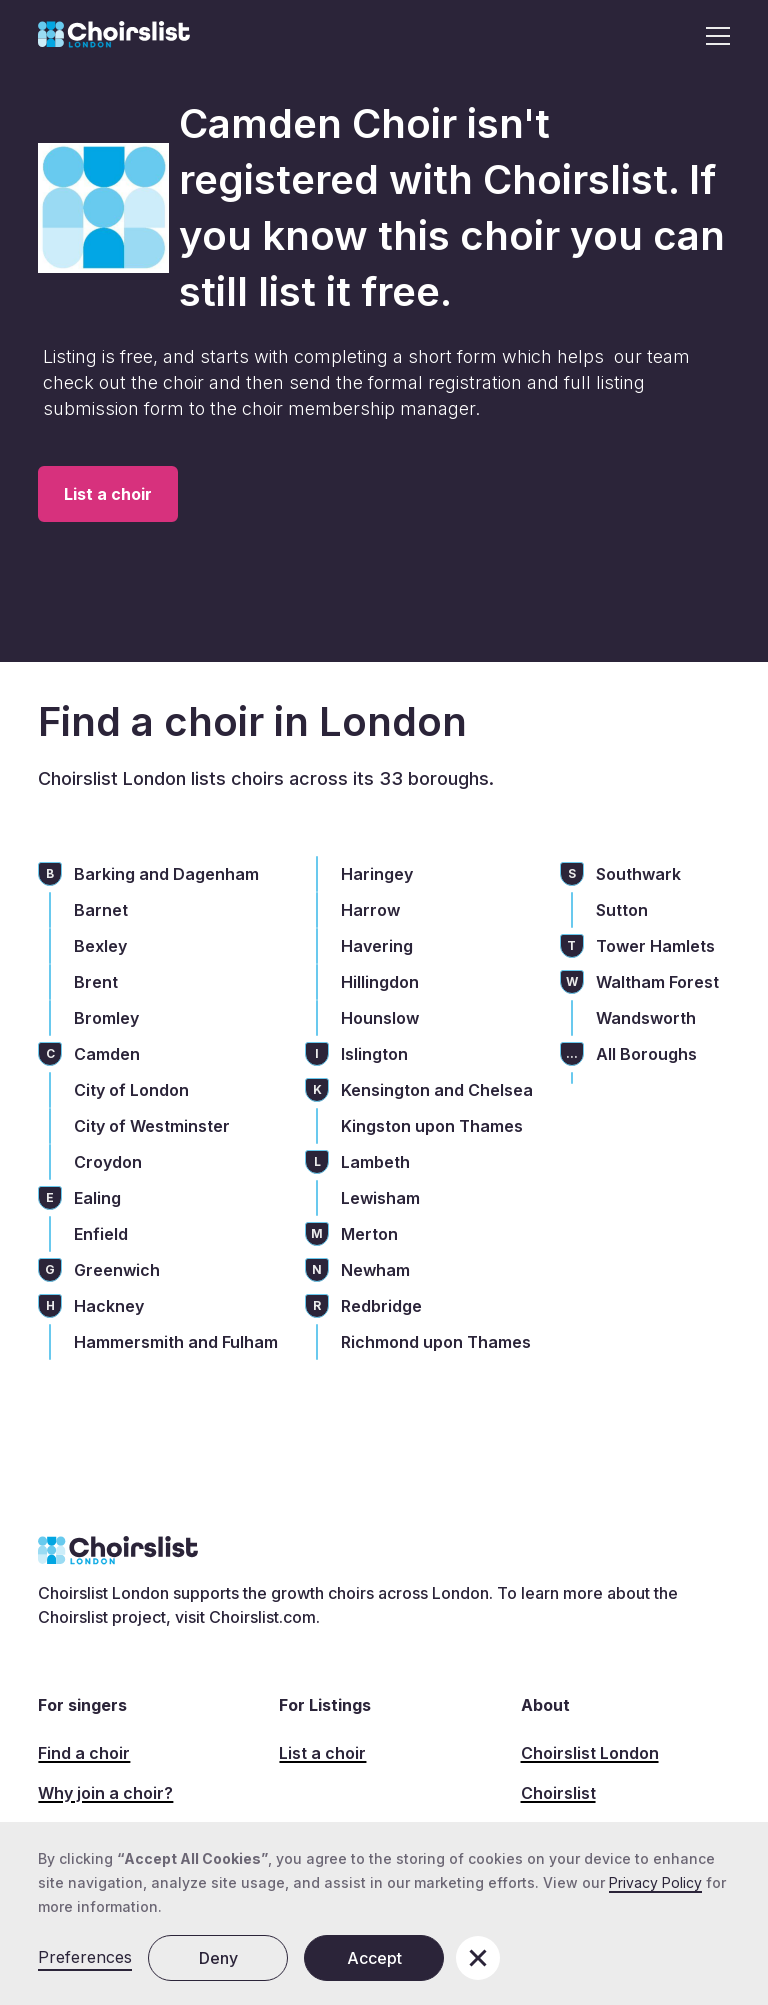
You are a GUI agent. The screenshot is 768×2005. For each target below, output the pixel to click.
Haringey (377, 874)
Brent (96, 982)
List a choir (108, 494)
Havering (377, 946)
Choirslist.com (262, 1617)
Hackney (109, 1306)
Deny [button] (218, 1958)
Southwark (638, 874)
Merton (369, 1234)
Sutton (622, 910)
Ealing (97, 1198)
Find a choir (84, 1753)
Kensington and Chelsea (437, 1090)
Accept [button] (374, 1958)
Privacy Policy (655, 1882)
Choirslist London (590, 1753)
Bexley (100, 946)
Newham (375, 1270)
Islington (374, 1054)
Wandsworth (646, 1018)
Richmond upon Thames (436, 1342)
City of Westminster (152, 1126)
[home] (114, 36)
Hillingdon (380, 982)
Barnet (101, 910)
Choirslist (558, 1793)
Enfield (101, 1234)
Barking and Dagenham (166, 874)
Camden (107, 1054)
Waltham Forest (657, 982)
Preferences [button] (85, 1957)
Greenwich (117, 1270)
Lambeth (375, 1162)
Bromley (106, 1018)
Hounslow (380, 1018)
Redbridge (381, 1306)
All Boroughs (646, 1054)
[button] (712, 36)
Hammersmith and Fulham (176, 1342)
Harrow (370, 910)
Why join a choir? (105, 1793)
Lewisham (380, 1198)
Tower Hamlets (655, 946)
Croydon (108, 1162)
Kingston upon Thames (432, 1126)
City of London (131, 1090)
